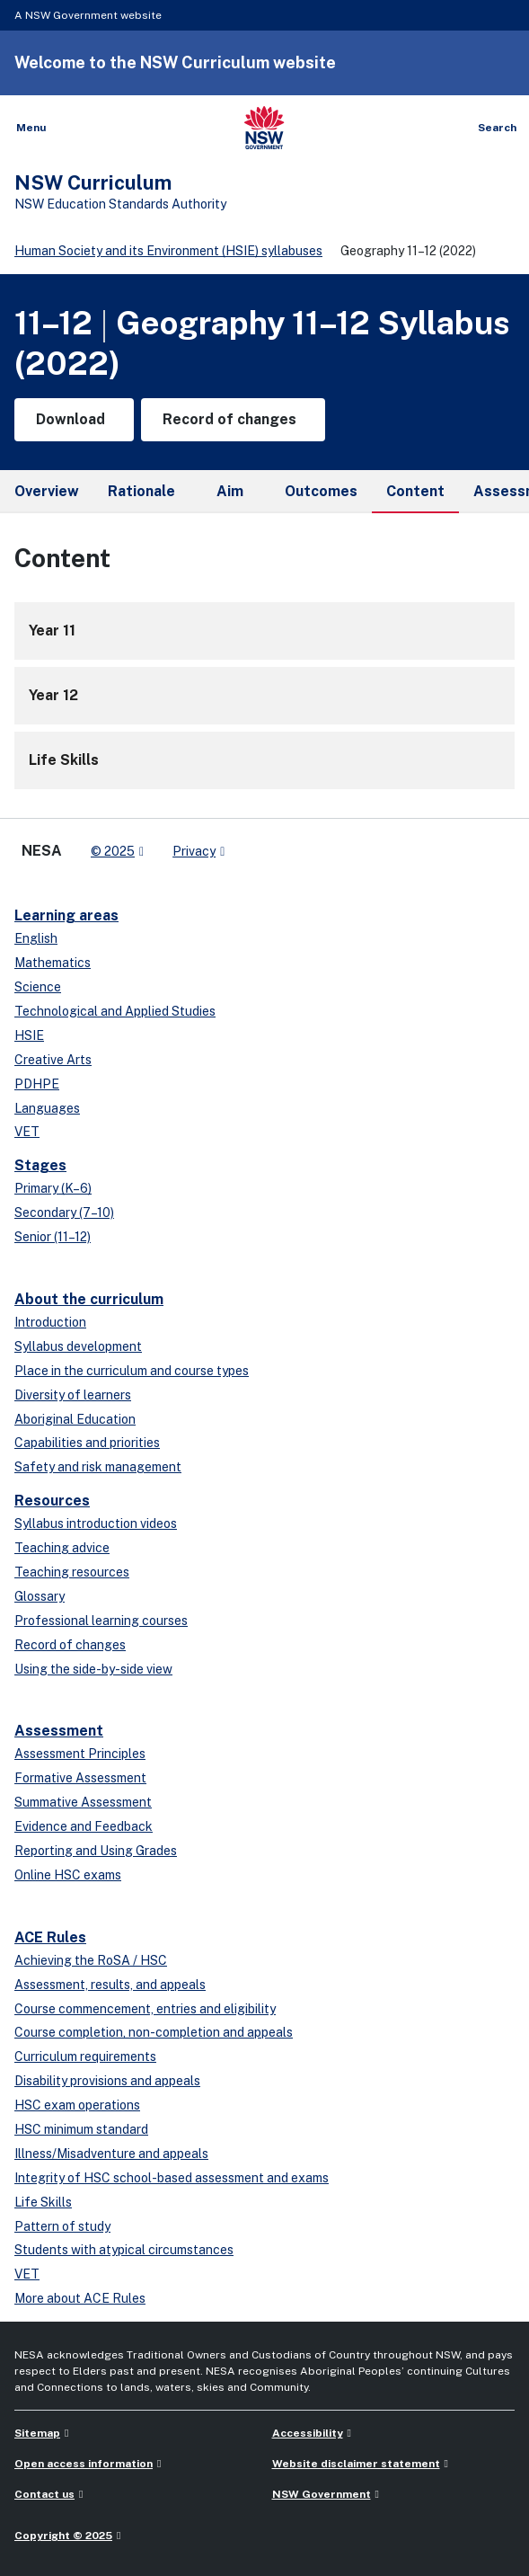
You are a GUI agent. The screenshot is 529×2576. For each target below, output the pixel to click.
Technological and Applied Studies (115, 1011)
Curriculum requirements (85, 2056)
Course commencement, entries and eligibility (145, 2009)
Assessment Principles (79, 1753)
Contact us (44, 2494)
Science (37, 987)
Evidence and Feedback (83, 1826)
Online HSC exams (67, 1875)
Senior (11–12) (52, 1237)
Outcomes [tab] (321, 491)
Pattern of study (62, 2226)
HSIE (29, 1035)
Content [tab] (415, 498)
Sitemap (37, 2433)
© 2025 (113, 851)
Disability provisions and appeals (107, 2081)
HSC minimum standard (81, 2129)
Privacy (194, 851)
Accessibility (307, 2433)
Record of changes (70, 1645)
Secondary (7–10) (64, 1212)
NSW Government (321, 2494)
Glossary (39, 1596)
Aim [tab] (229, 491)
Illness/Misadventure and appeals (111, 2153)
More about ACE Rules (79, 2298)
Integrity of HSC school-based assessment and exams (171, 2178)
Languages (47, 1108)
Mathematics (52, 962)
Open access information (83, 2463)
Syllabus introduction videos (95, 1523)
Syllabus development (78, 1346)
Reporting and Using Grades (95, 1850)
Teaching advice (62, 1548)
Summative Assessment (83, 1802)
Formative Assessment (80, 1778)
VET (27, 1131)
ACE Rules (50, 1937)
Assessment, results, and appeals (110, 1984)
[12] (264, 695)
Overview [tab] (46, 491)
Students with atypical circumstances (124, 2250)
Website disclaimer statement (356, 2463)
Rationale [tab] (141, 491)
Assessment (58, 1730)
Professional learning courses (101, 1620)
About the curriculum (88, 1299)
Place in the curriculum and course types (131, 1371)
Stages (40, 1165)
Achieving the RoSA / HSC (90, 1960)
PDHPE (36, 1084)
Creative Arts (53, 1060)
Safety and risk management (97, 1467)
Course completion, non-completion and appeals (153, 2032)
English (35, 938)
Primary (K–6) (53, 1188)
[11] (264, 631)
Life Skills (43, 2202)
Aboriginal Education (75, 1419)
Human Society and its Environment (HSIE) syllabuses (168, 251)
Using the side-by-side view (93, 1669)
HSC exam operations (77, 2105)
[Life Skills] (264, 760)
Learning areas (66, 915)
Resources (52, 1500)
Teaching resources (71, 1572)
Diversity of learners (72, 1395)
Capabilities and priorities (87, 1442)
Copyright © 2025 (63, 2535)
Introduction (50, 1322)
